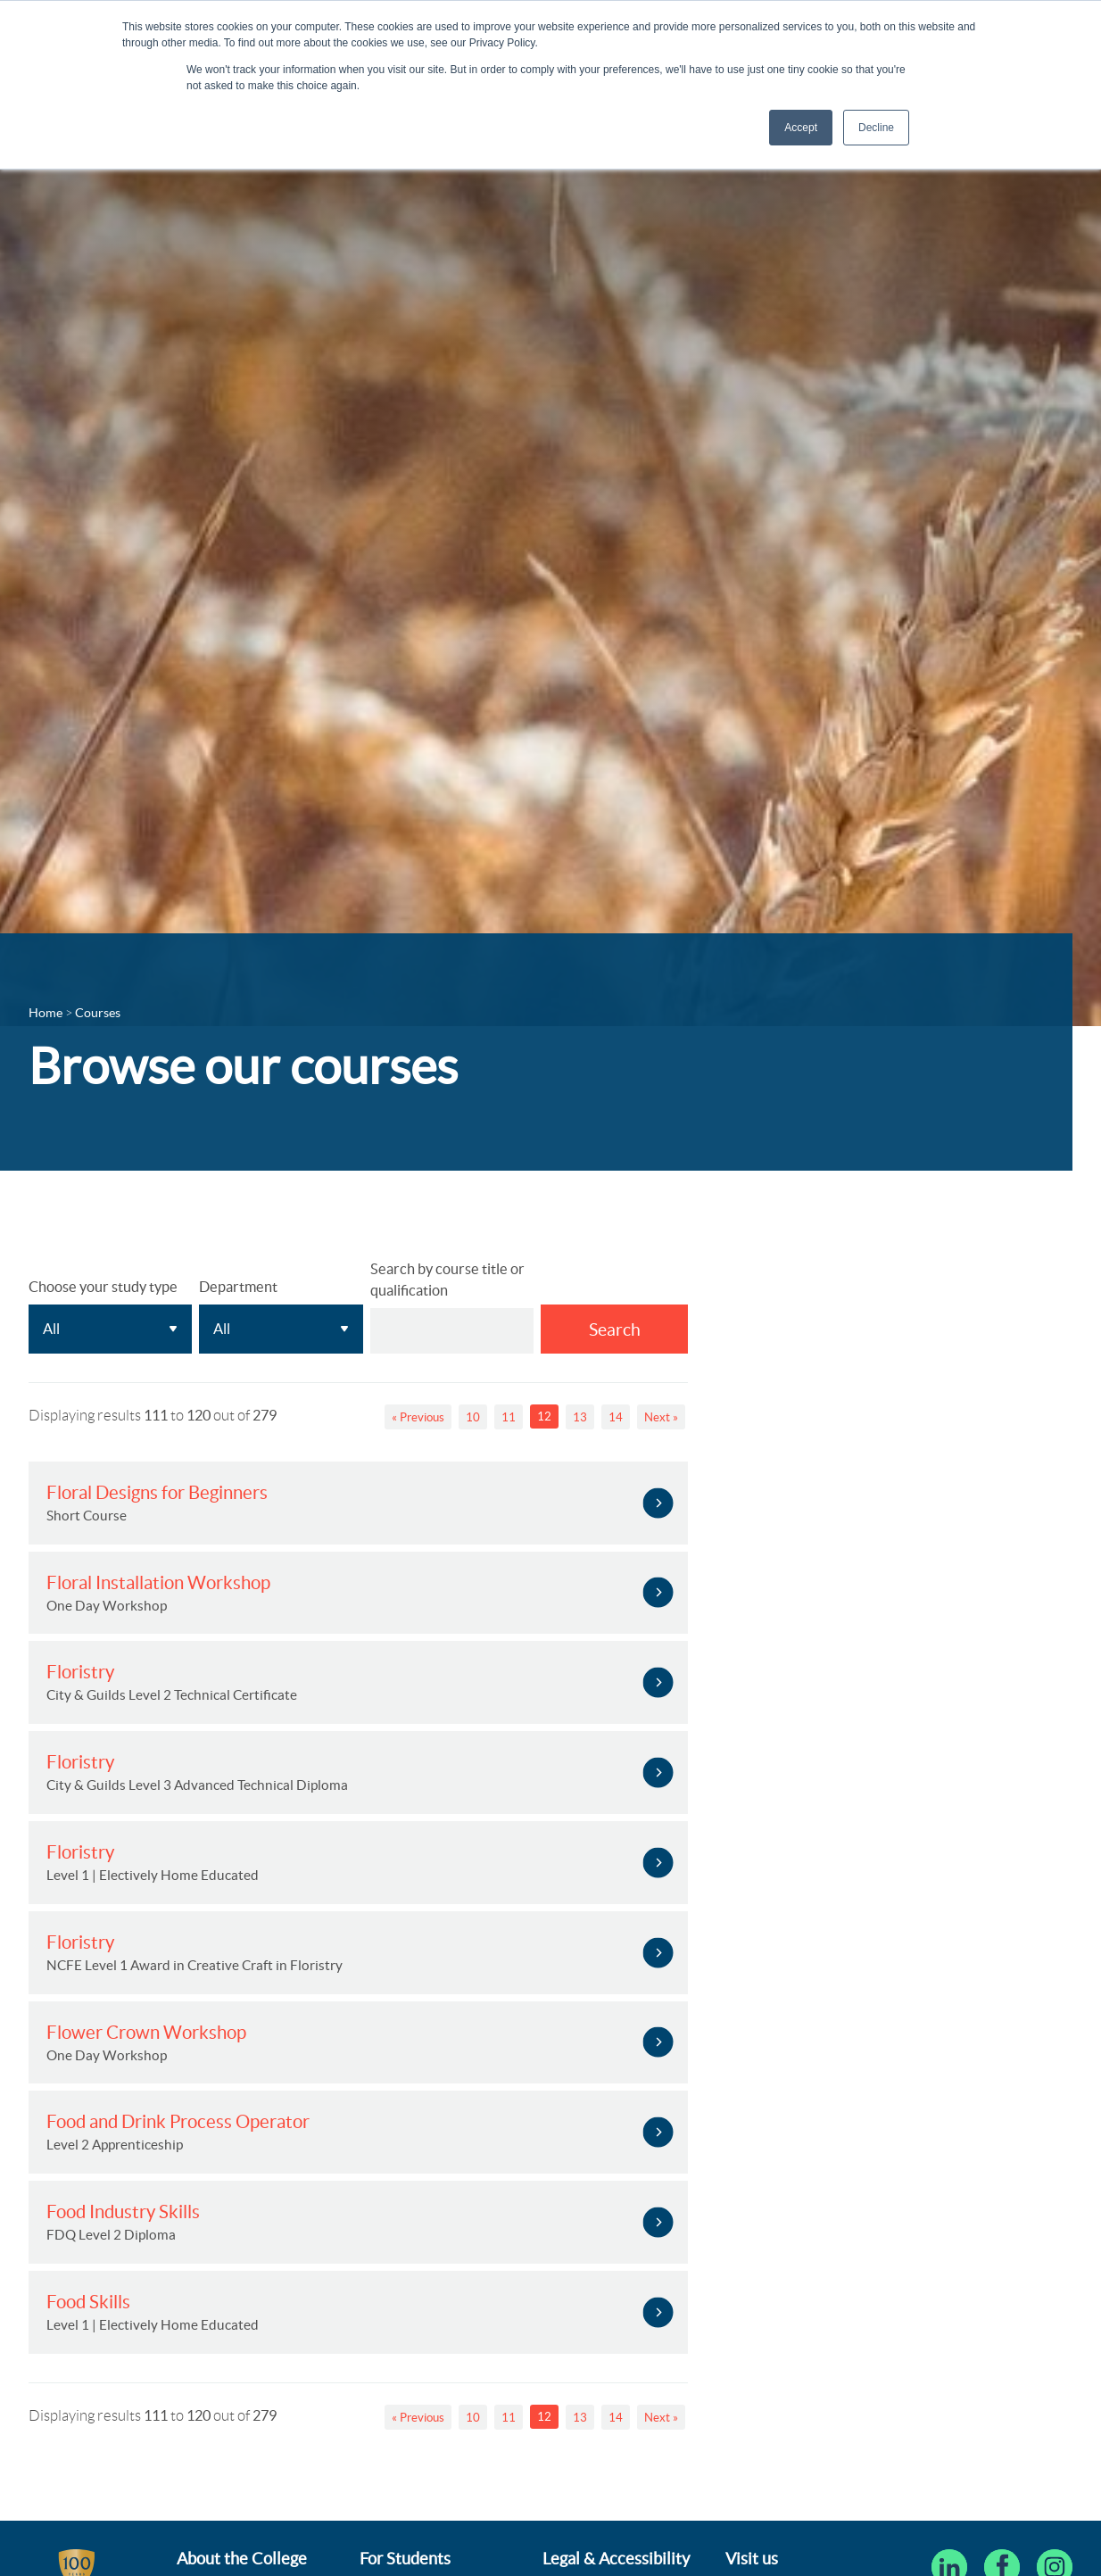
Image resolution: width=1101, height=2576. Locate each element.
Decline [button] (876, 127)
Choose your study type (103, 1287)
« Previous (418, 1417)
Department (238, 1287)
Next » (661, 1417)
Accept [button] (800, 127)
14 (615, 1417)
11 (508, 1417)
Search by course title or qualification (447, 1279)
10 (473, 1417)
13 (580, 1417)
